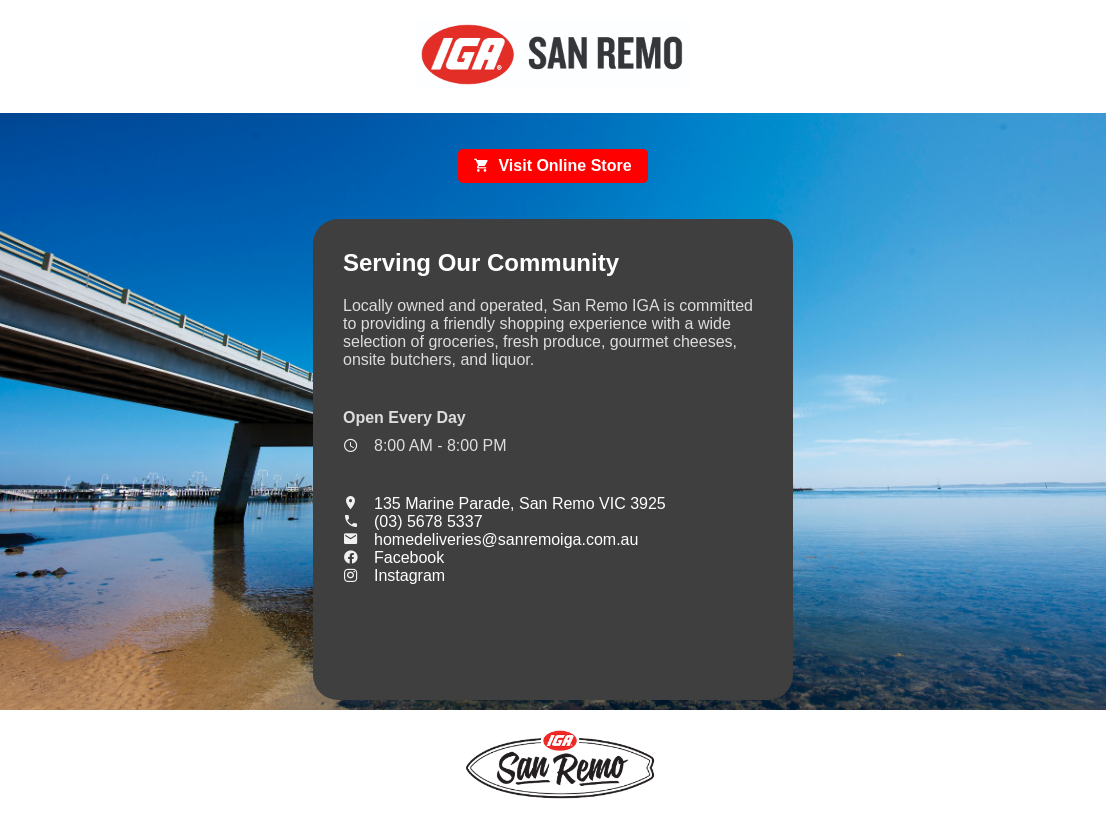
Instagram (394, 575)
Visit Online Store (552, 165)
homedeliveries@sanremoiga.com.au (490, 539)
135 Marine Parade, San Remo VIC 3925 (504, 503)
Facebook (393, 557)
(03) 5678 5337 (413, 521)
